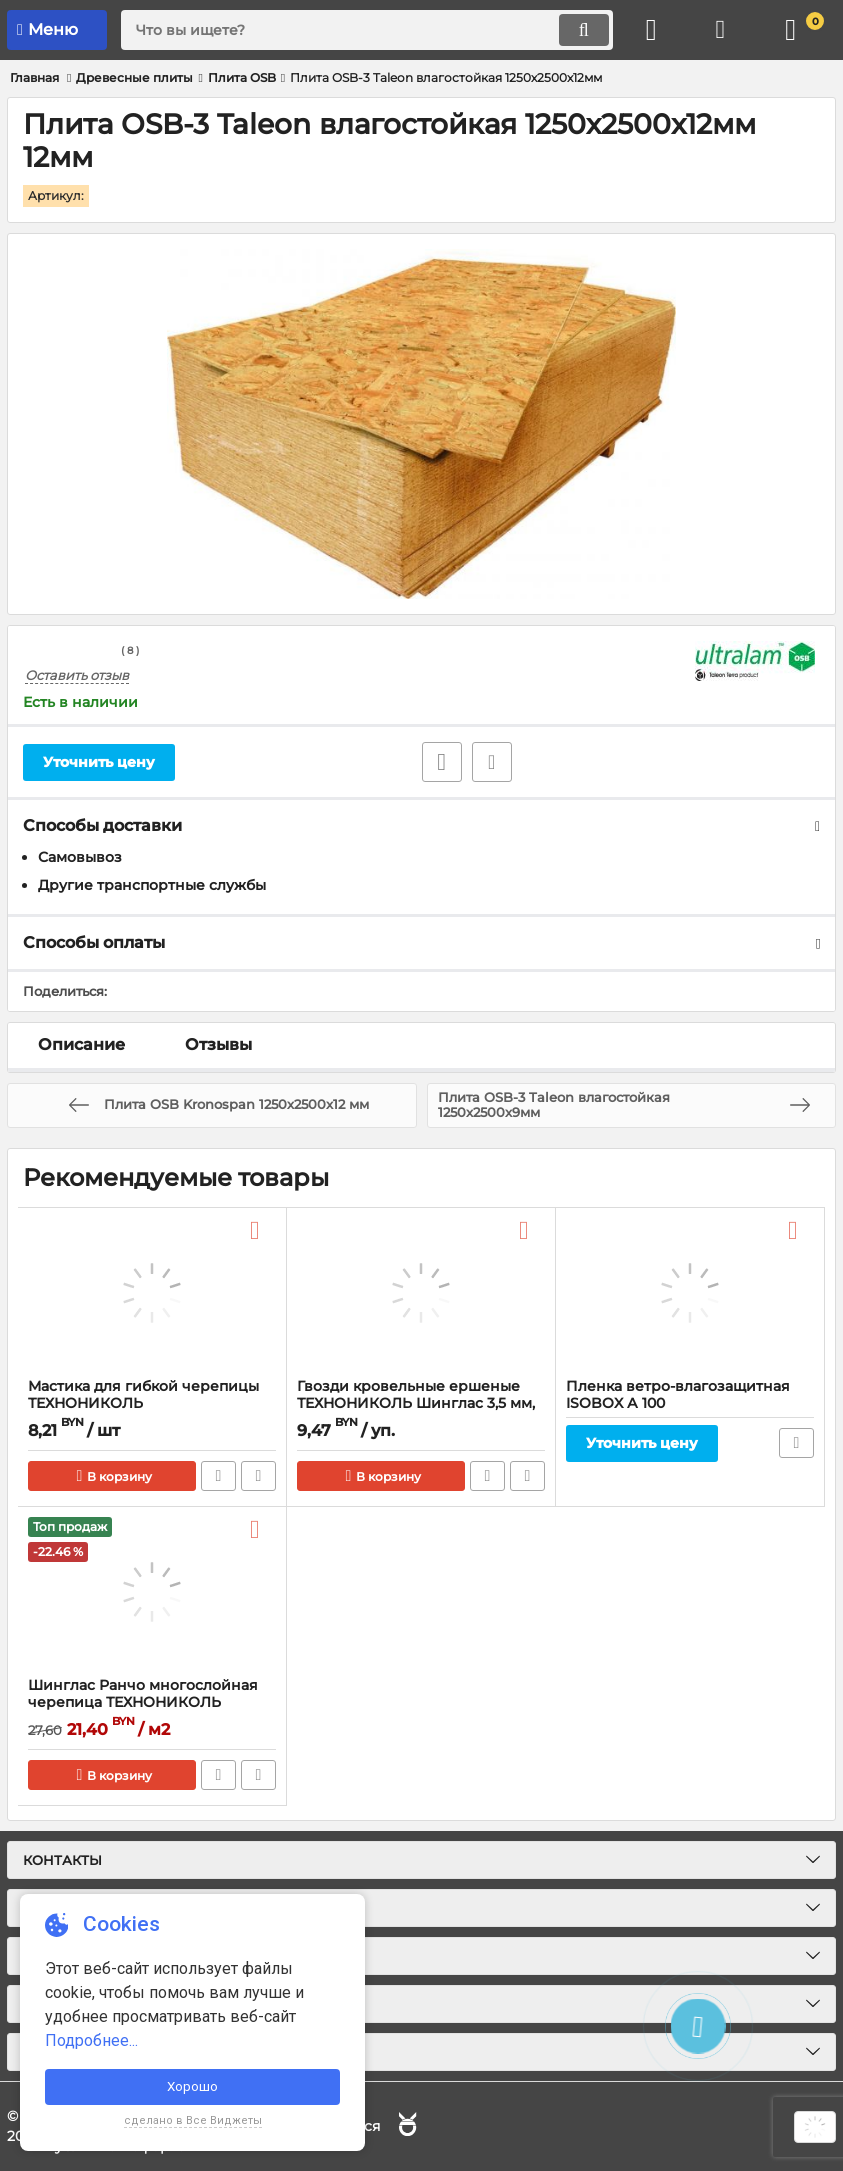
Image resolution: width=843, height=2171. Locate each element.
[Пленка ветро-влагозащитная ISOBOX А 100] (690, 1294)
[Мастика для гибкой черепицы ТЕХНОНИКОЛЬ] (152, 1294)
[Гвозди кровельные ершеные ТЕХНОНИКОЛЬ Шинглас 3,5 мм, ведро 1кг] (421, 1294)
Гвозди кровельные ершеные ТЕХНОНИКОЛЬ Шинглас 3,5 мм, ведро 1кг (416, 1404)
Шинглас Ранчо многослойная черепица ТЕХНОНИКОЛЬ (143, 1695)
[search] (366, 30)
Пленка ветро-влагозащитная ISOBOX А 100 (678, 1396)
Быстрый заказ (218, 1477)
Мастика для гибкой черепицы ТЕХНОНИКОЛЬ (143, 1396)
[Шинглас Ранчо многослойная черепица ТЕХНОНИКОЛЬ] (152, 1593)
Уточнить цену (99, 762)
